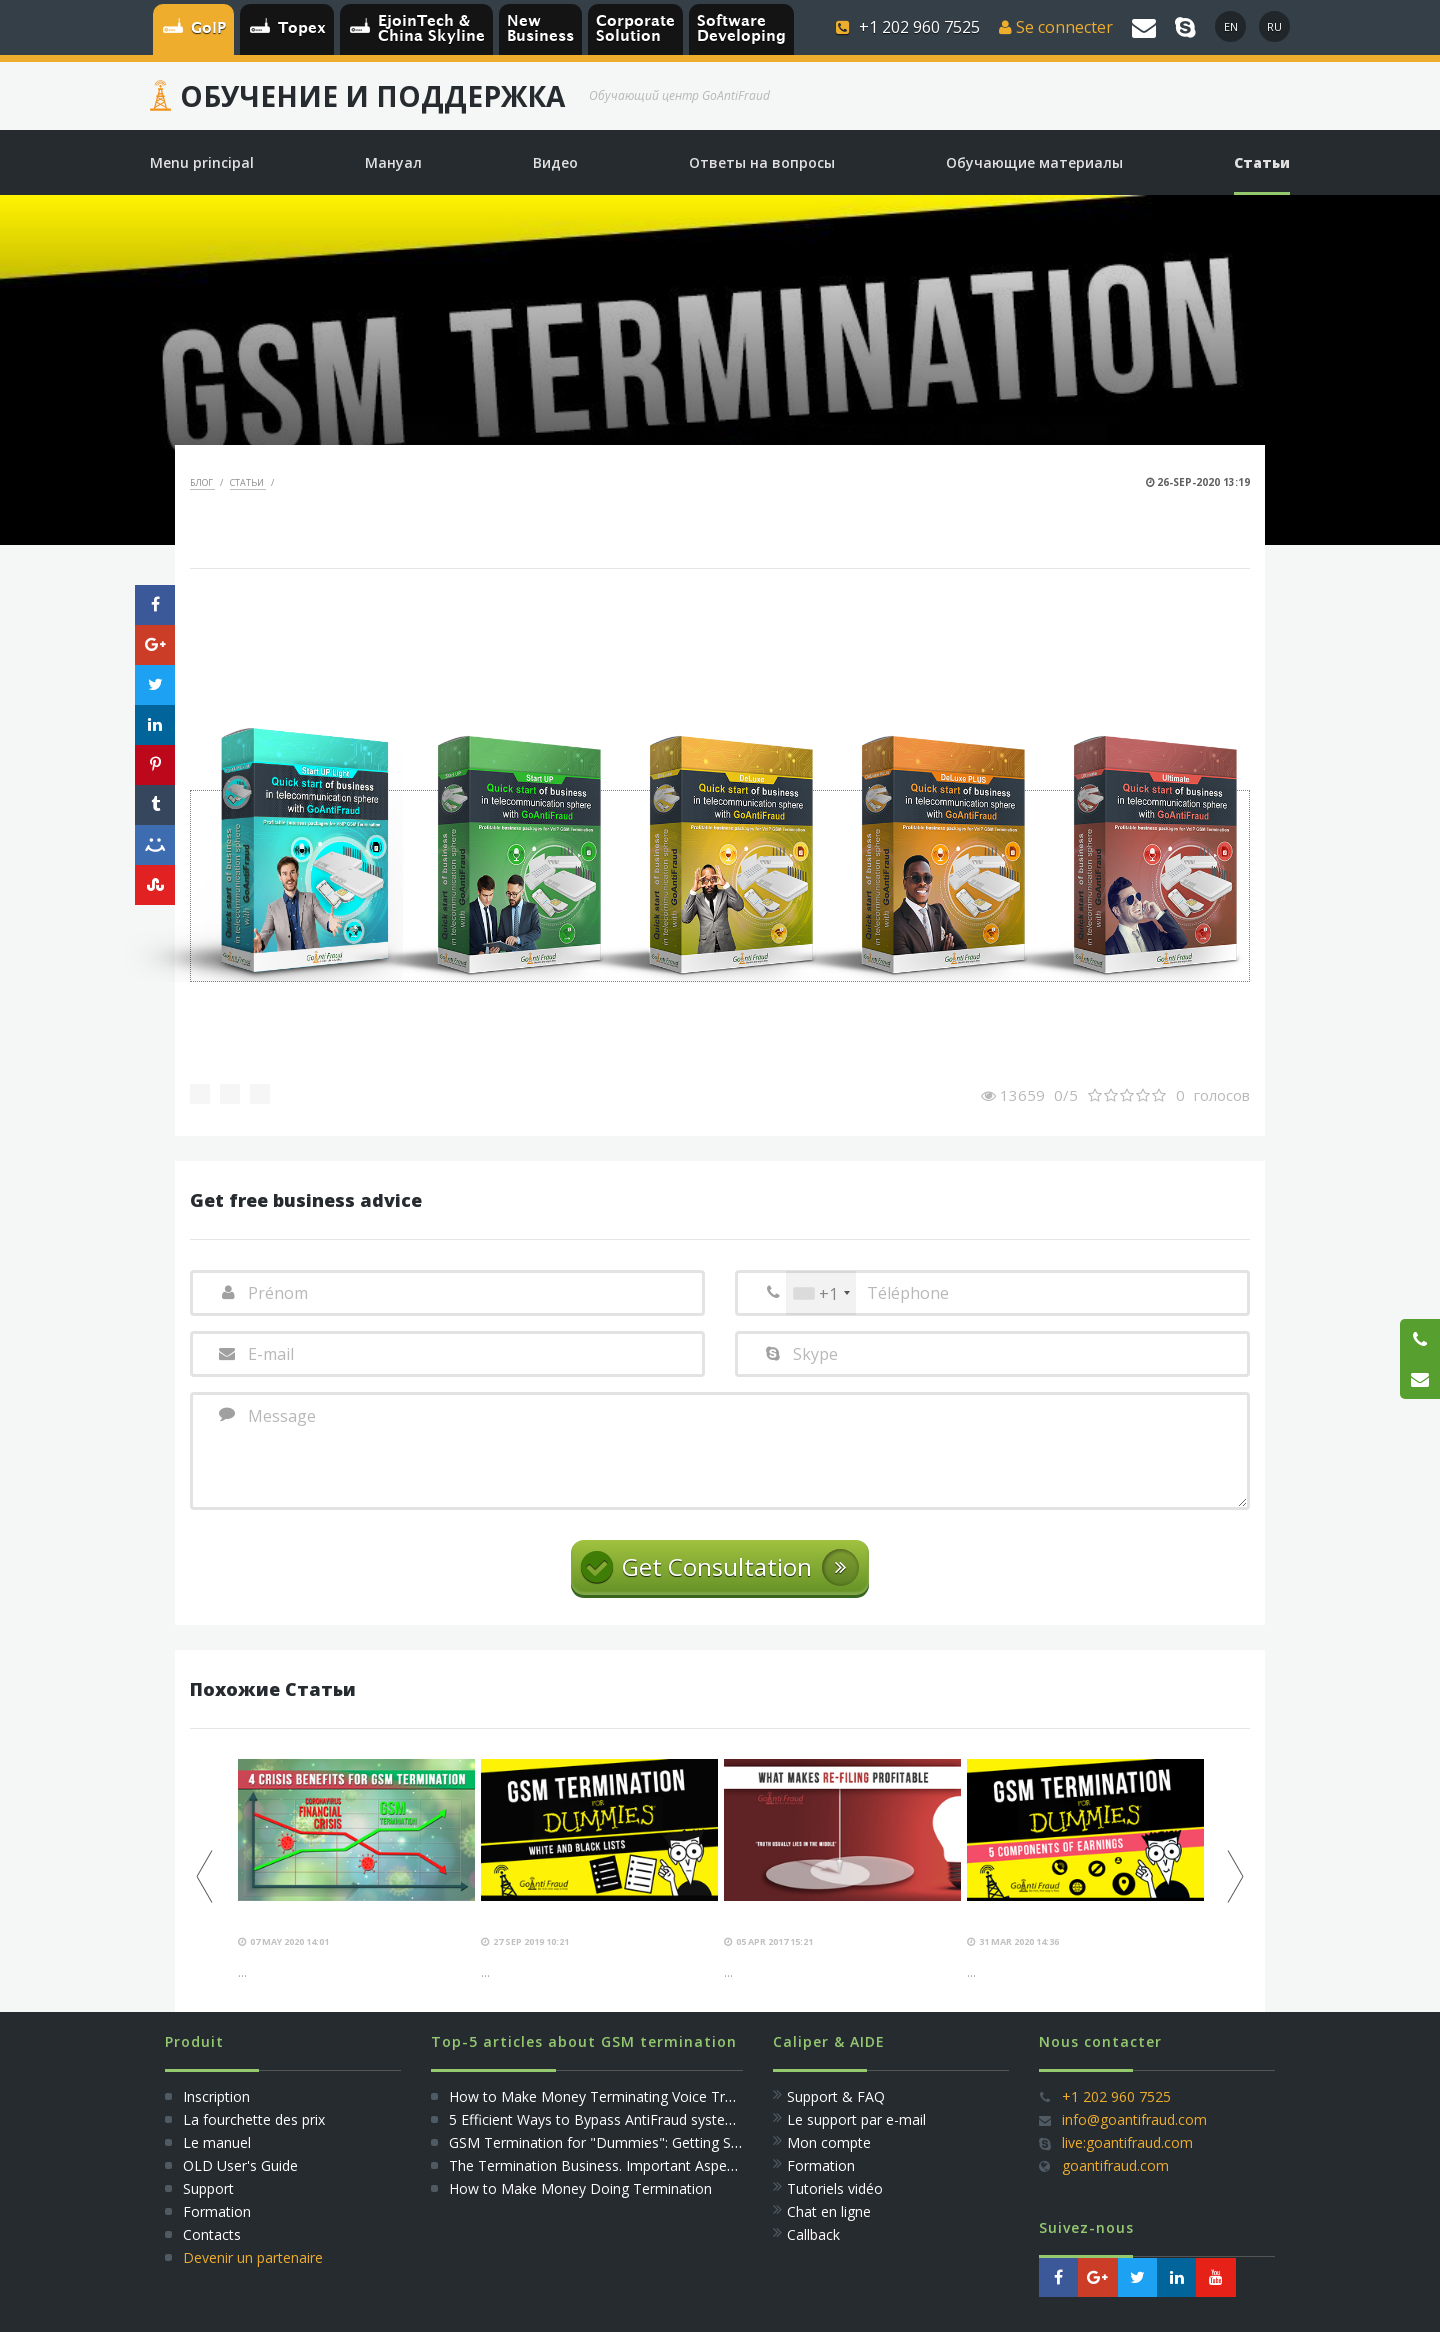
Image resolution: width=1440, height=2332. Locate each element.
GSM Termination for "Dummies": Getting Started (609, 2142)
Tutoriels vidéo (835, 2188)
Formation (217, 2211)
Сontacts (212, 2234)
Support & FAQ (836, 2096)
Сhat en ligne (829, 2211)
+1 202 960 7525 (1116, 2096)
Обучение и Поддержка (372, 96)
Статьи (248, 482)
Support (208, 2188)
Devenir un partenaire (253, 2257)
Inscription (214, 2096)
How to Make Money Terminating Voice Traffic (601, 2096)
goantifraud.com (1115, 2165)
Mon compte (829, 2142)
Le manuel (217, 2142)
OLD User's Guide (240, 2165)
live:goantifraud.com (1127, 2142)
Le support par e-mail (856, 2119)
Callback (813, 2234)
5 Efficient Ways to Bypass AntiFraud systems (597, 2119)
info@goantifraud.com (1134, 2119)
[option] (356, 1870)
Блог (202, 482)
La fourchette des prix (254, 2119)
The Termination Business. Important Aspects (597, 2165)
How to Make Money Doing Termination (580, 2188)
